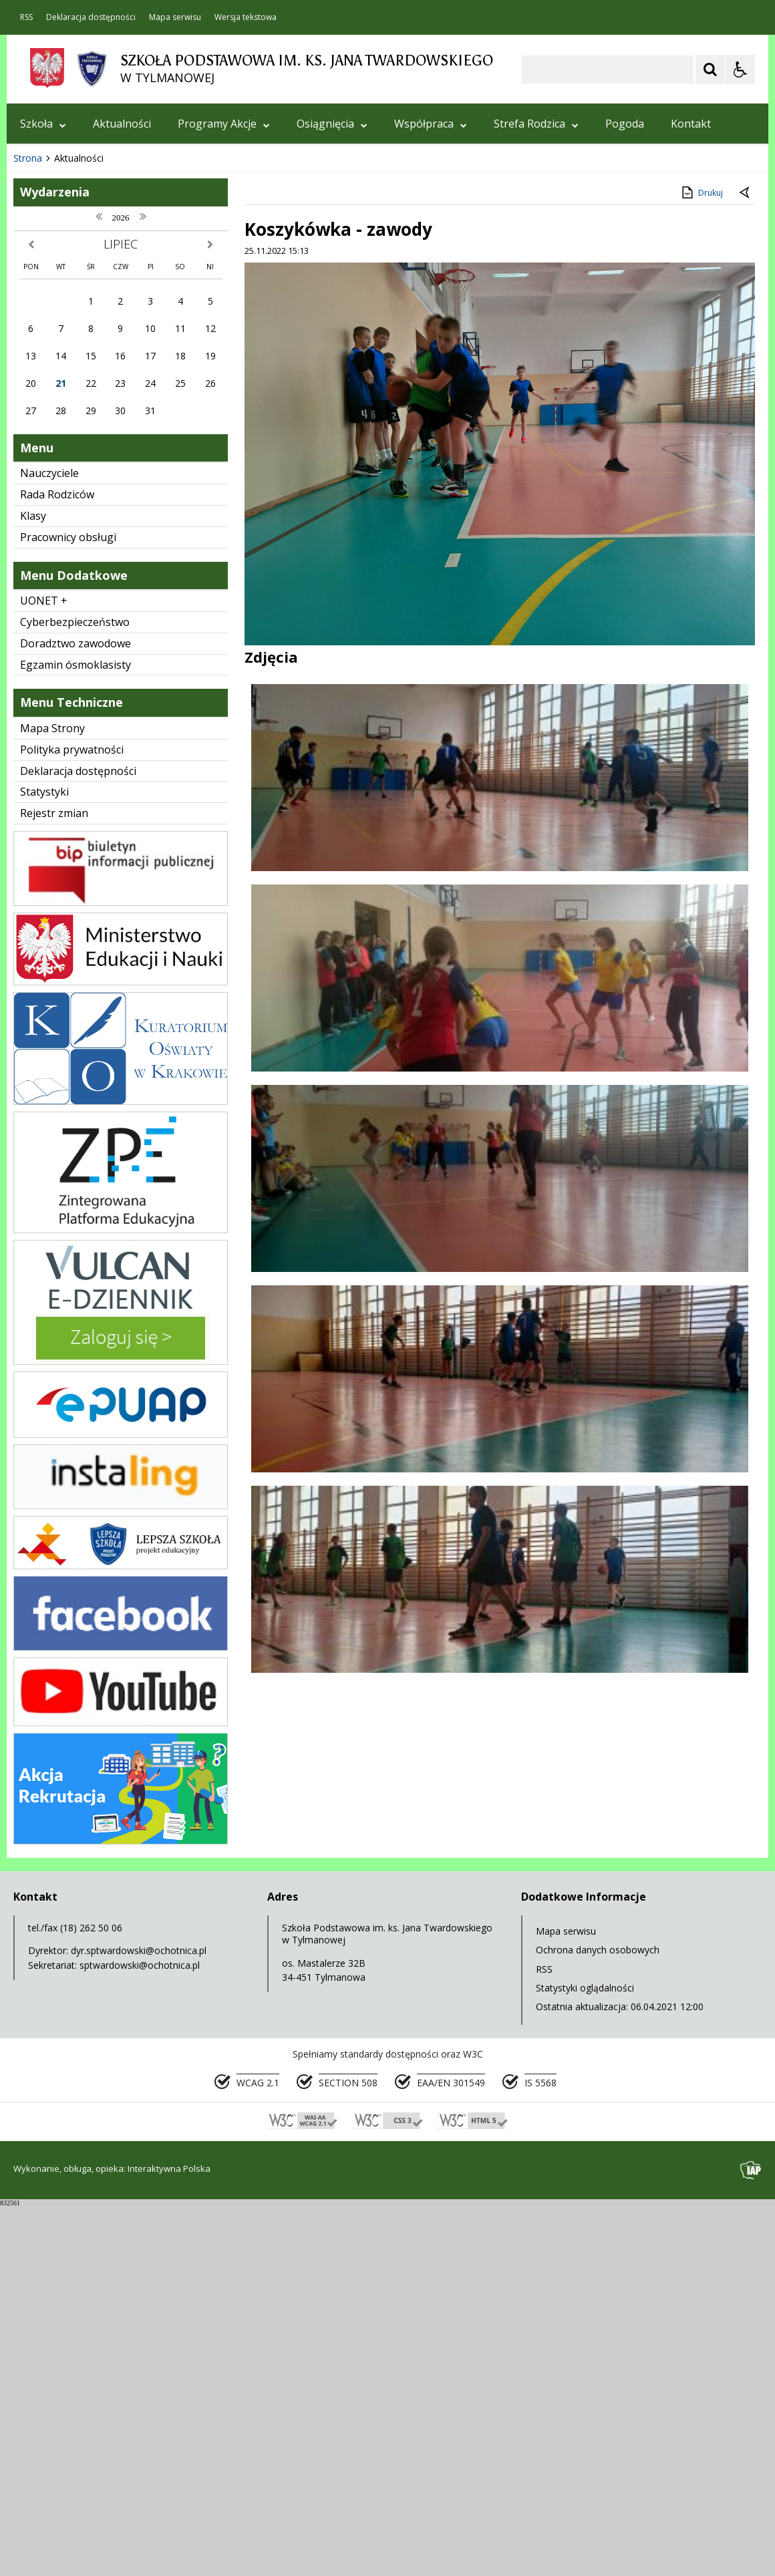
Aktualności (122, 123)
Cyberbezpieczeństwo (75, 992)
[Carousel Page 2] (149, 488)
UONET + (43, 970)
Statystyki (44, 1161)
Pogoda (624, 123)
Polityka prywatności (72, 1119)
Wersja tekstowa (245, 17)
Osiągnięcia (332, 123)
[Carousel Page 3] (162, 488)
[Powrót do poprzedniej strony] (745, 563)
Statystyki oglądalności (585, 2358)
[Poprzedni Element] (70, 487)
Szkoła (43, 123)
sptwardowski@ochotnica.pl (140, 2335)
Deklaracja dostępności (91, 17)
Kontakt (691, 123)
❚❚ (33, 487)
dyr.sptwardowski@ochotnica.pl (138, 2320)
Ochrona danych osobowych (597, 2319)
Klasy (33, 885)
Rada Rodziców (57, 864)
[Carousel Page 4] (175, 488)
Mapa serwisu (175, 17)
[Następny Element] (103, 487)
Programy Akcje (224, 123)
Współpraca (430, 123)
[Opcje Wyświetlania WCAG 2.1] (740, 69)
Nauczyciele (49, 843)
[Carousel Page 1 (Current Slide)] (137, 488)
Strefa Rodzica (536, 123)
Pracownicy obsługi (68, 907)
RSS (26, 17)
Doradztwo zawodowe (75, 1013)
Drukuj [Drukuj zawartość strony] (701, 562)
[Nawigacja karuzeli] (86, 487)
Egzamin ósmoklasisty (75, 1034)
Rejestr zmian (54, 1183)
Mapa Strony (52, 1098)
